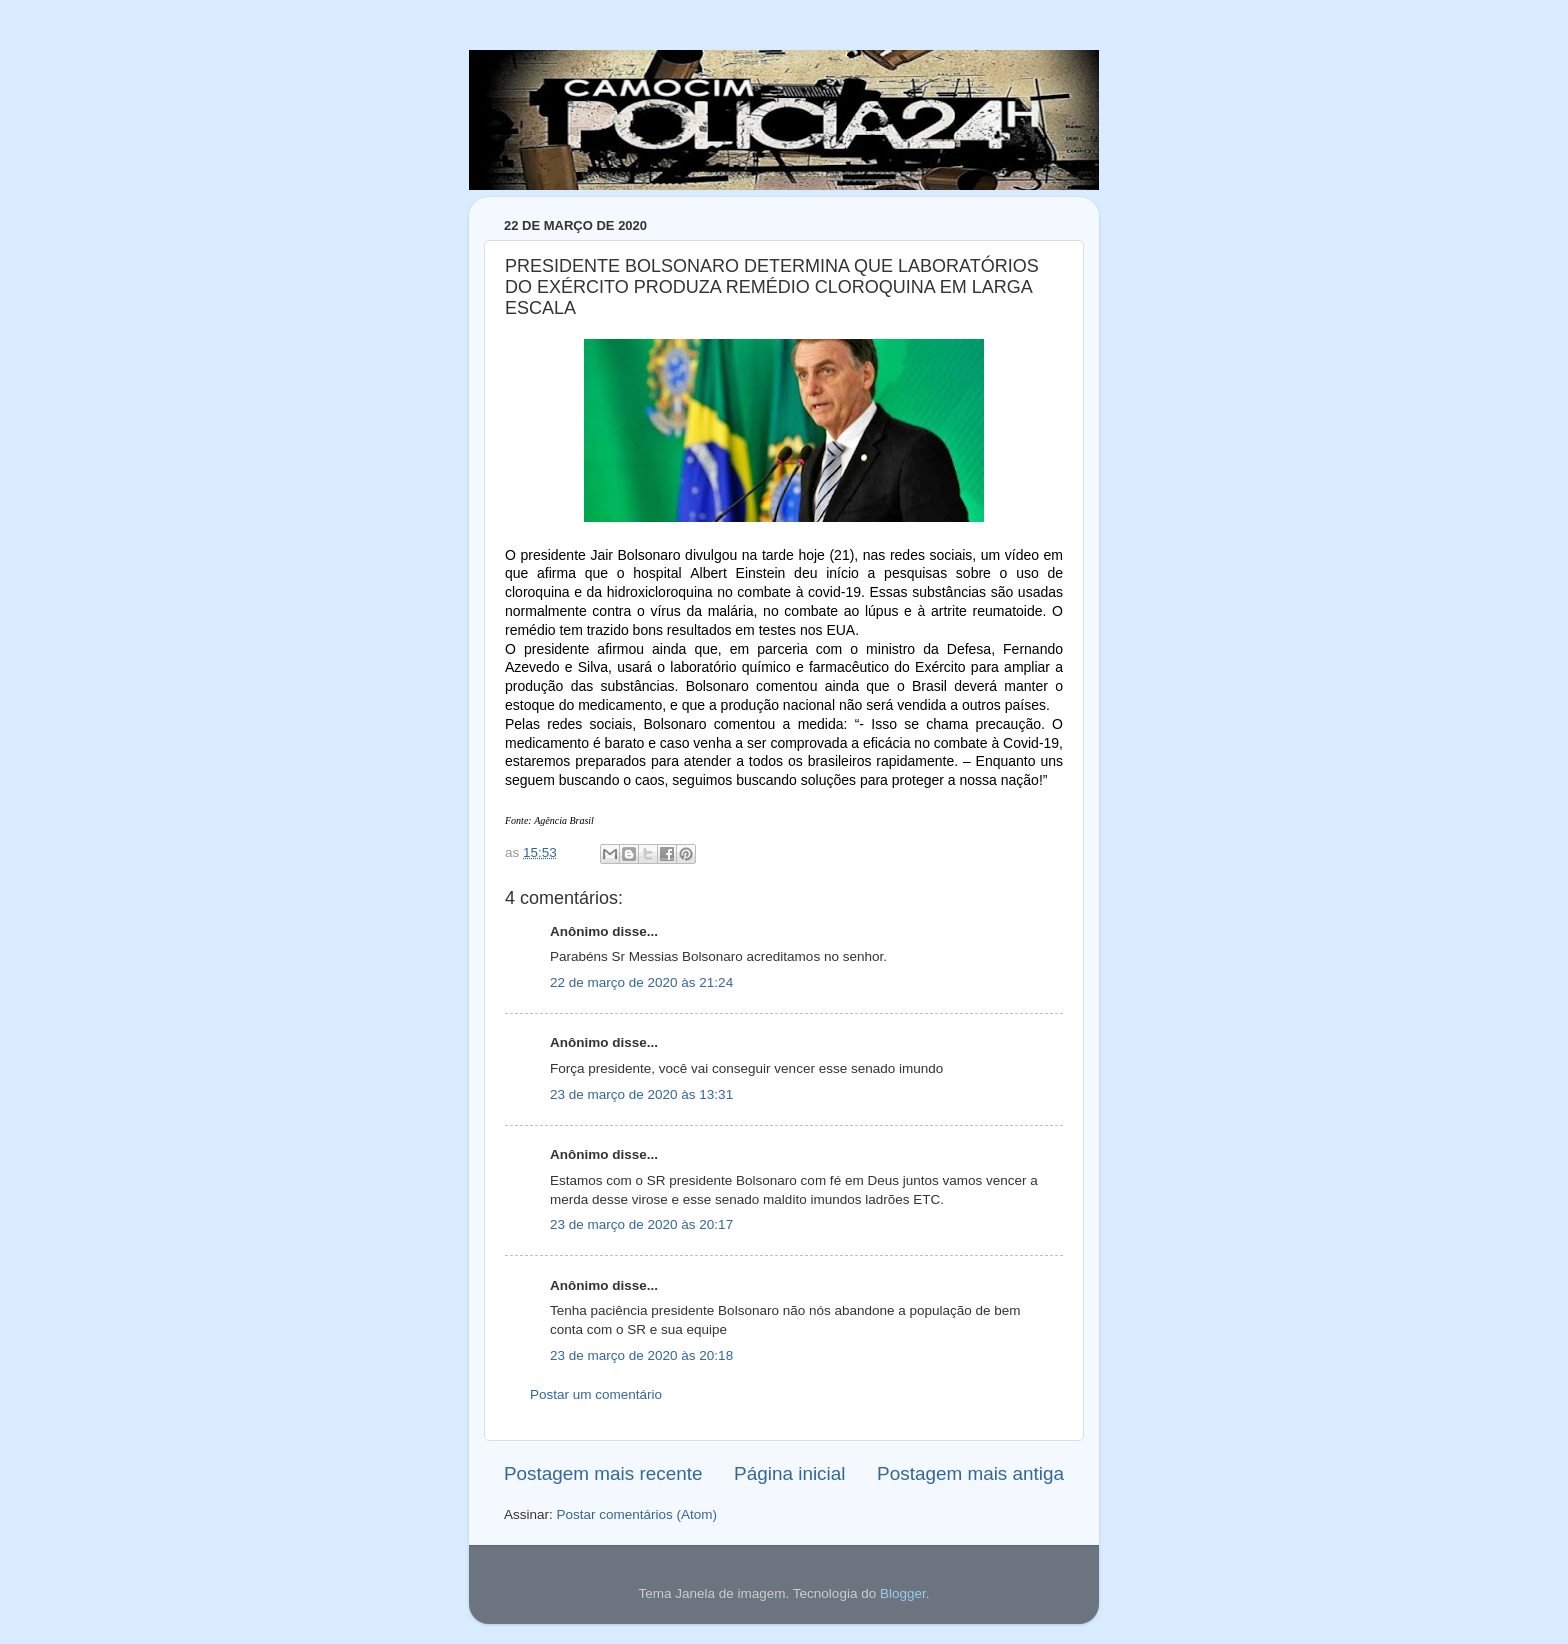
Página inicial (789, 1473)
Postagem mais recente (603, 1473)
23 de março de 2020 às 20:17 (641, 1224)
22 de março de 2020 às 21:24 (641, 982)
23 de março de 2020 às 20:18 (641, 1355)
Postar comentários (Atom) (637, 1514)
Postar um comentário (596, 1394)
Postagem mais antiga (970, 1473)
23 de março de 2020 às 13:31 (641, 1094)
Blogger (903, 1593)
